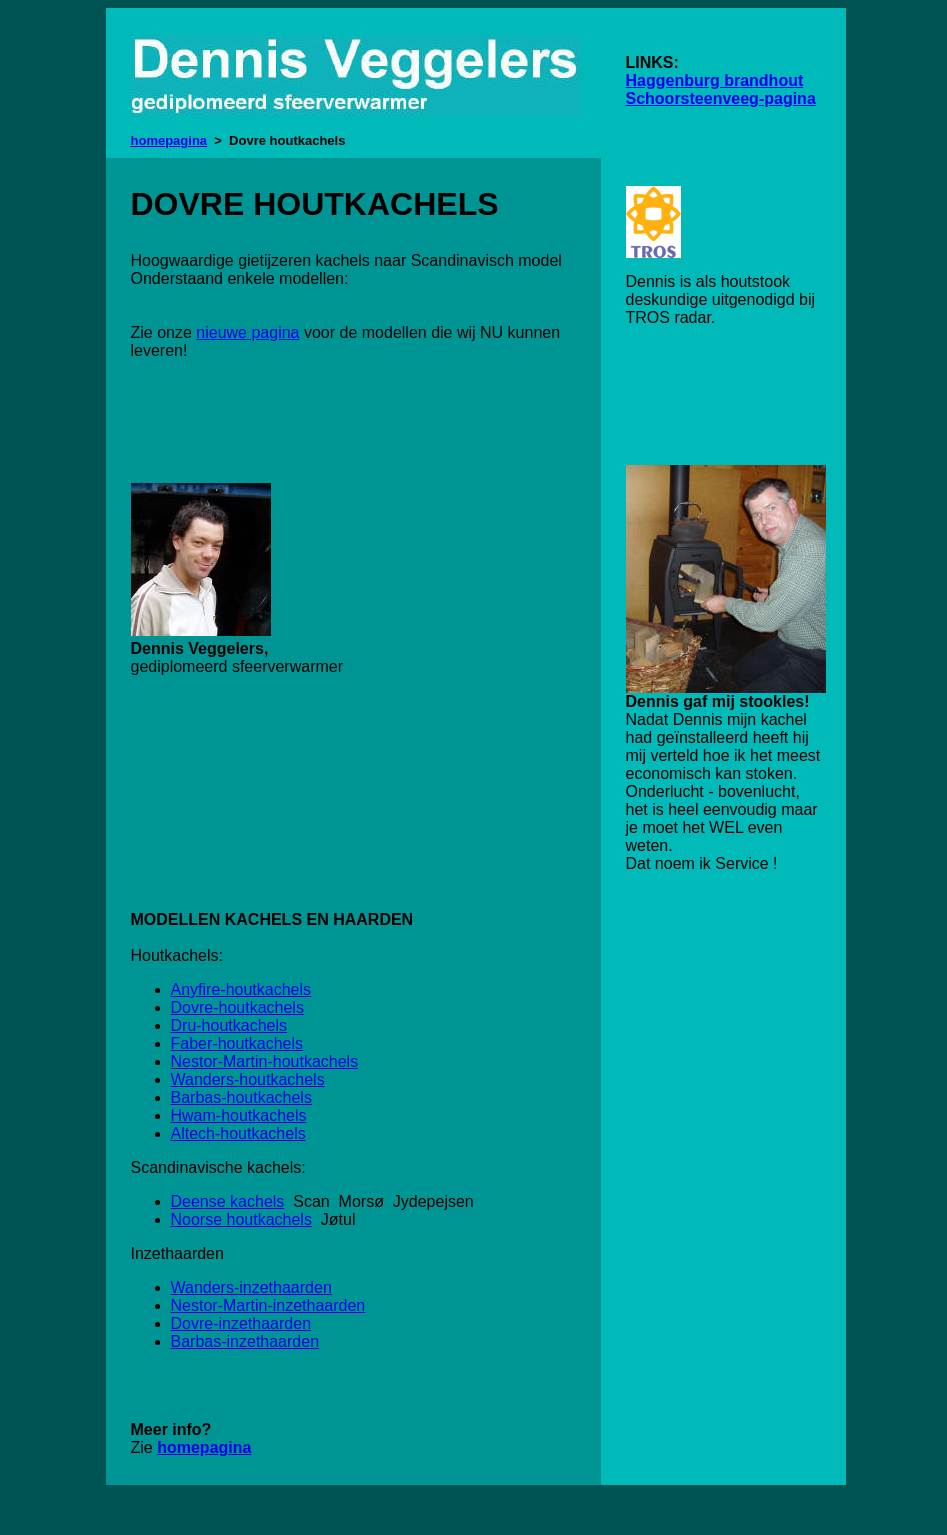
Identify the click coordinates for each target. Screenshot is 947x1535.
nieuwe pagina (247, 332)
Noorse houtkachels (241, 1219)
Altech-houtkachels (238, 1133)
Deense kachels (228, 1201)
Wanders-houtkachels (248, 1079)
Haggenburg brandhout (715, 80)
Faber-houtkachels (237, 1043)
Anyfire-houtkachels (241, 989)
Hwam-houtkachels (239, 1115)
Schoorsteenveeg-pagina (721, 98)
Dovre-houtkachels (237, 1007)
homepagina (169, 140)
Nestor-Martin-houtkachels (265, 1061)
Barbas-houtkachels (241, 1097)
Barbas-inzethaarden (245, 1341)
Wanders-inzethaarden (251, 1287)
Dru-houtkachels (229, 1025)
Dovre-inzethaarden (241, 1323)
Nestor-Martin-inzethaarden (268, 1305)
